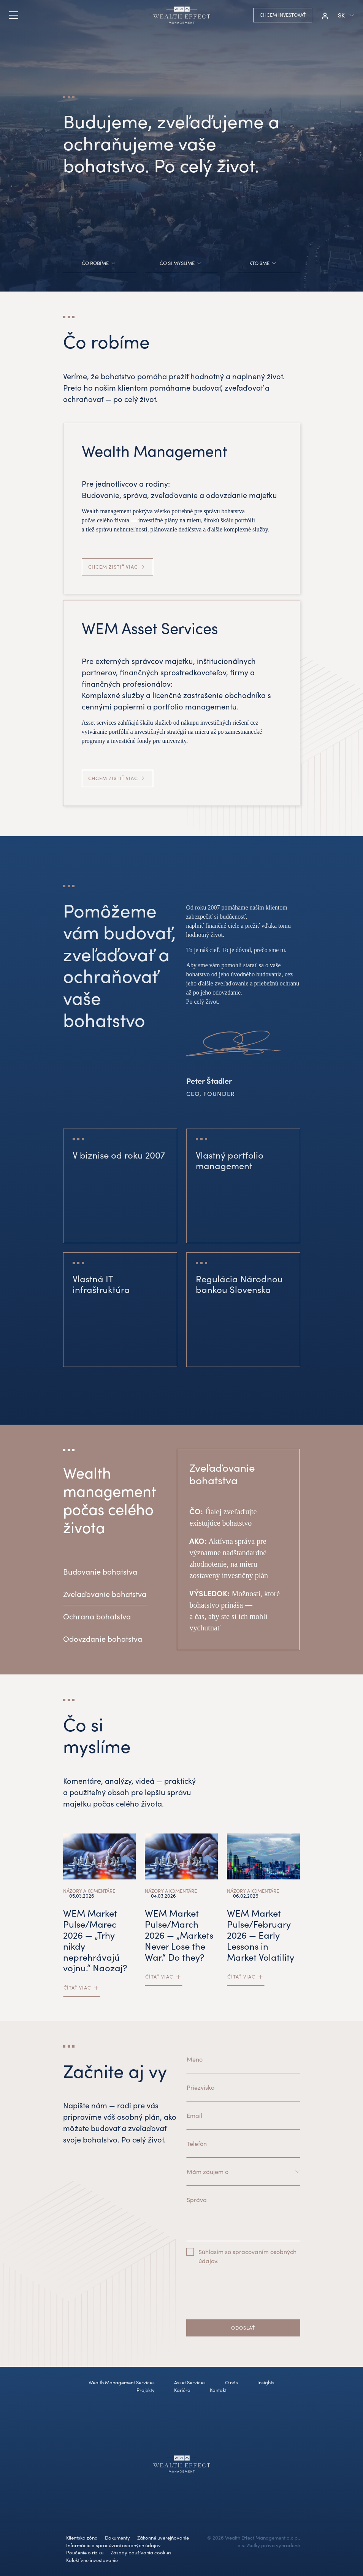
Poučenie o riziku (84, 2552)
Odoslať (243, 2327)
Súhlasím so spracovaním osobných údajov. (247, 2256)
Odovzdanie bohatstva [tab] (102, 1638)
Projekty (145, 2390)
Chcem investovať (283, 14)
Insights (265, 2382)
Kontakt (218, 2390)
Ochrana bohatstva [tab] (97, 1616)
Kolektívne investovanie (92, 2560)
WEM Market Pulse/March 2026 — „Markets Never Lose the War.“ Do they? (179, 1935)
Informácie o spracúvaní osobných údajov (113, 2545)
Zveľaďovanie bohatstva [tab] (104, 1594)
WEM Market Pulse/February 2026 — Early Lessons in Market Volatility (260, 1935)
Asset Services (190, 2382)
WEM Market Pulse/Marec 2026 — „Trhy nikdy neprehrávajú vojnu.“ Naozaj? (95, 1940)
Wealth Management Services (122, 2382)
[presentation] (244, 2298)
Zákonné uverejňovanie (163, 2537)
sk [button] (341, 15)
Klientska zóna (82, 2537)
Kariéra (182, 2390)
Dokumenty (117, 2537)
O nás (231, 2382)
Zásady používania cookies (141, 2552)
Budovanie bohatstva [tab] (100, 1571)
